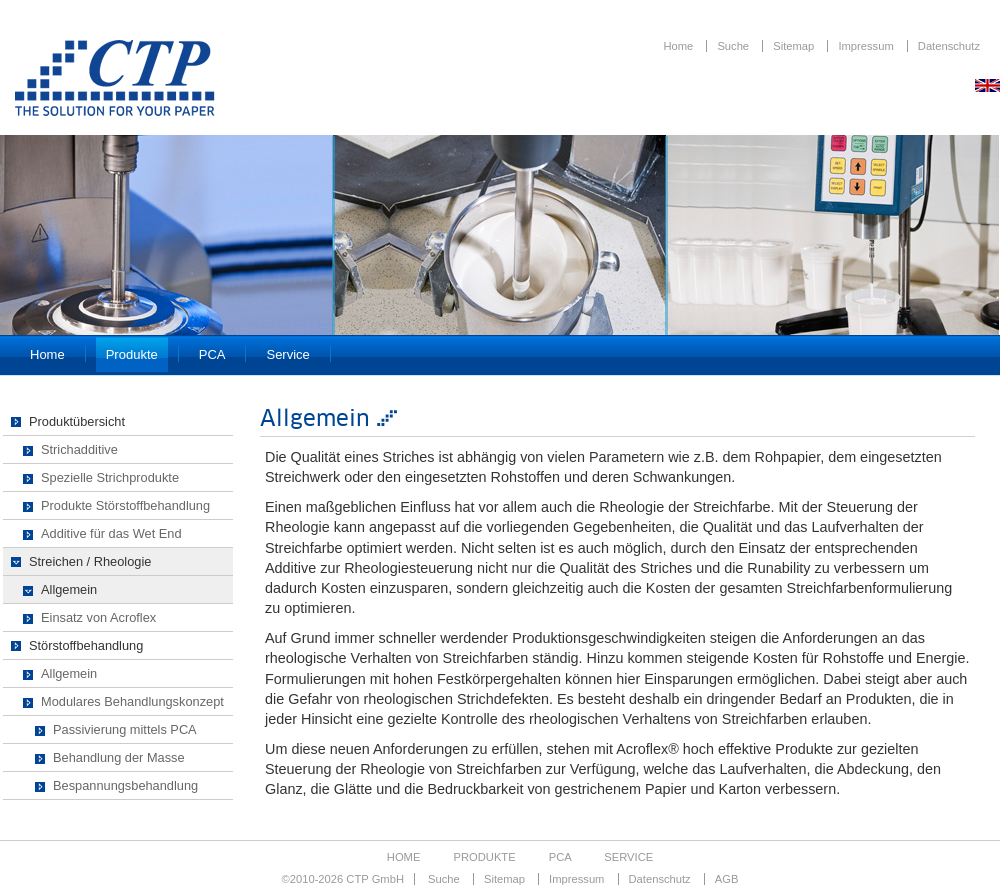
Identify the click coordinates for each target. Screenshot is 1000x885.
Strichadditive (79, 449)
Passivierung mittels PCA (125, 729)
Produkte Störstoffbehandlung (125, 505)
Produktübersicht (77, 421)
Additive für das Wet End (111, 533)
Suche (734, 46)
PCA (212, 354)
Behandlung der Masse (119, 757)
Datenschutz (949, 46)
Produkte (132, 354)
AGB (727, 879)
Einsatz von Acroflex (98, 617)
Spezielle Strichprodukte (110, 477)
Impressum (867, 46)
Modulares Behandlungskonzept (132, 701)
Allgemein (69, 589)
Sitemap (795, 46)
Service (287, 354)
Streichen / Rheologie (90, 561)
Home (679, 46)
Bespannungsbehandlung (125, 785)
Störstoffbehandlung (86, 645)
